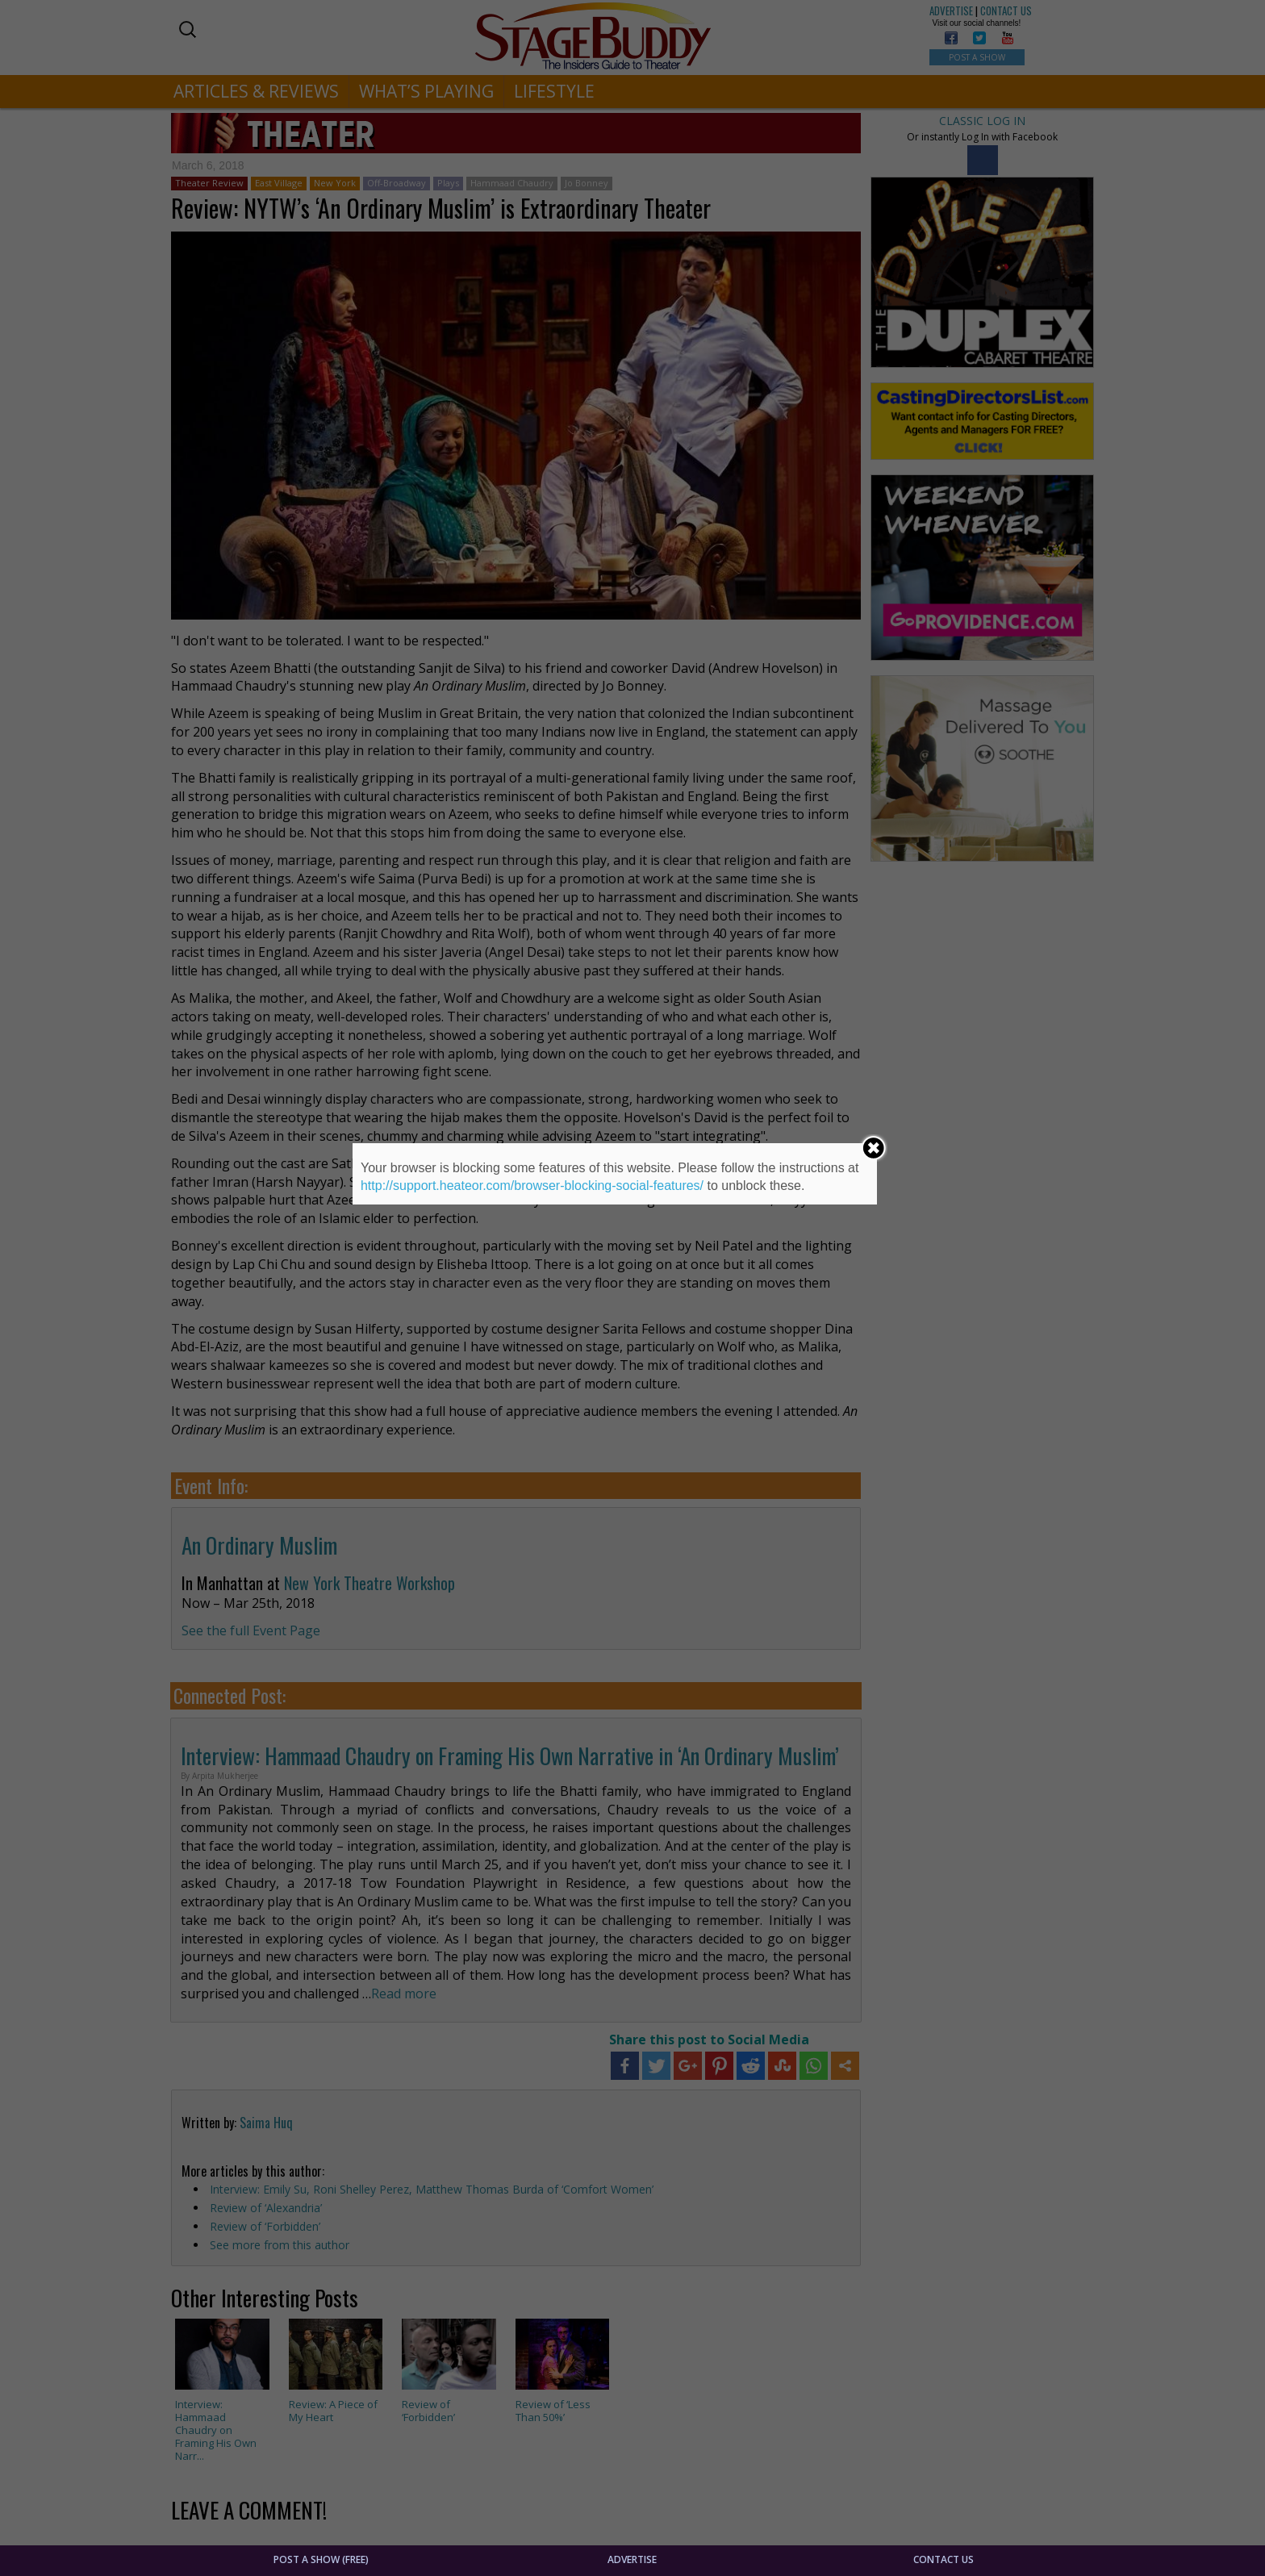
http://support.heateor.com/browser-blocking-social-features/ (532, 1185)
